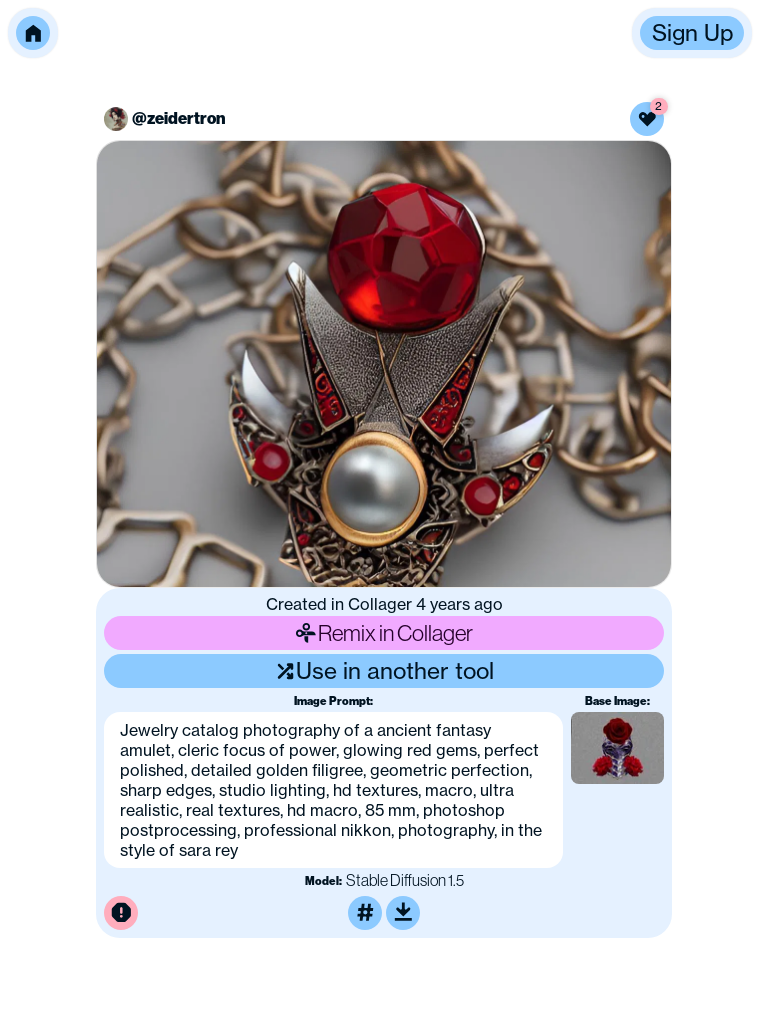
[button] (33, 33)
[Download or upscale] (403, 913)
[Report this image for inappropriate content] (121, 913)
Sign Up (692, 33)
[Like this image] (647, 119)
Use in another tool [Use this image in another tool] (384, 671)
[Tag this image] (365, 913)
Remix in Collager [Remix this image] (384, 632)
